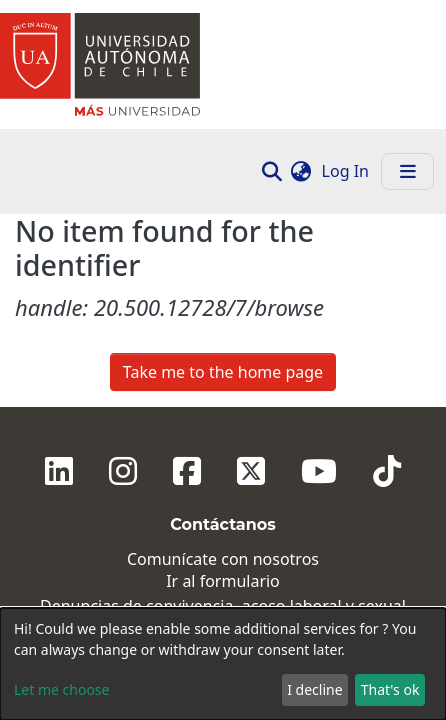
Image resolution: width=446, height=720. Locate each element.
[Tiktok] (387, 278)
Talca (222, 595)
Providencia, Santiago (223, 539)
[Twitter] (251, 278)
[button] (301, 171)
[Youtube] (319, 278)
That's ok (390, 689)
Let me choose (61, 689)
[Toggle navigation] (407, 171)
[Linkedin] (59, 278)
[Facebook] (187, 278)
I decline (314, 689)
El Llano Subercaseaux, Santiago (222, 567)
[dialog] (223, 664)
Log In (347, 171)
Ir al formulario (223, 388)
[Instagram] (123, 278)
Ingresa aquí (223, 435)
